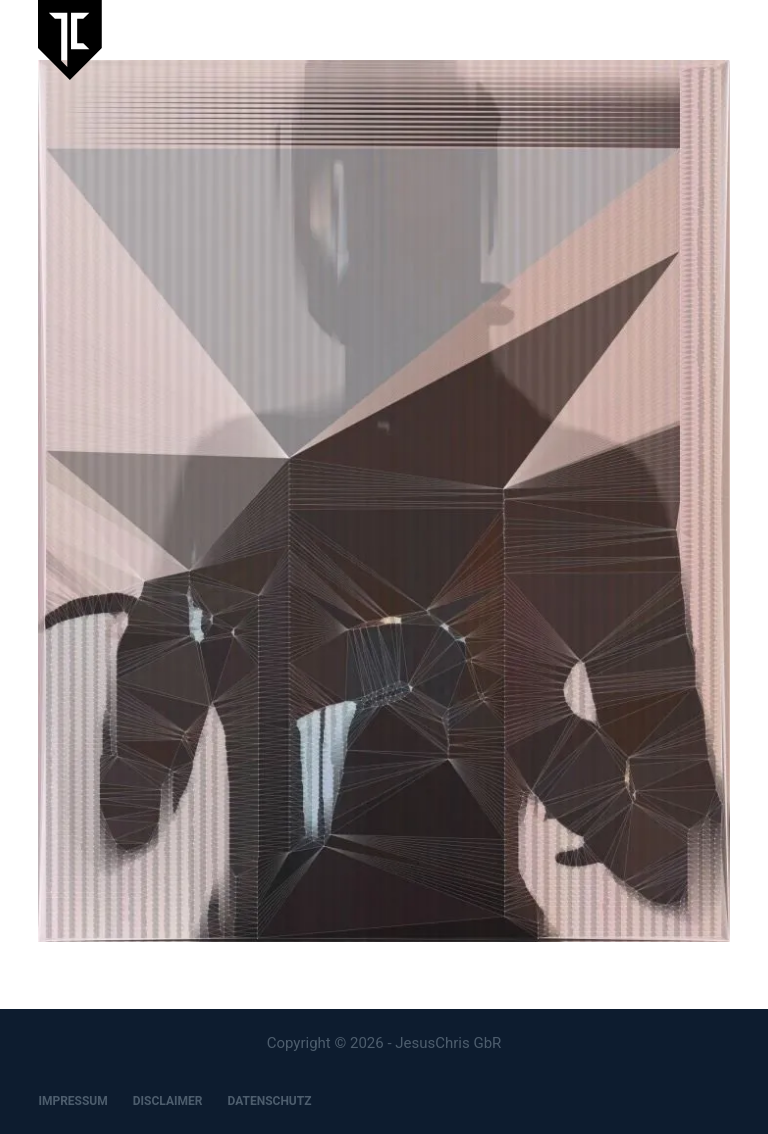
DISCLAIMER (168, 1101)
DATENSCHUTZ (269, 1101)
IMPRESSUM (72, 1101)
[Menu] (721, 40)
